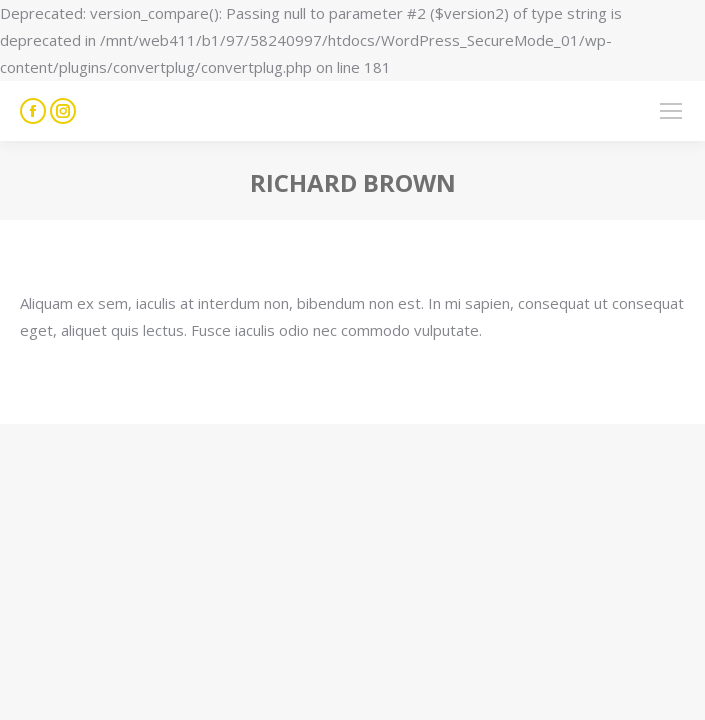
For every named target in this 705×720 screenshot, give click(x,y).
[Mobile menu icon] (671, 111)
